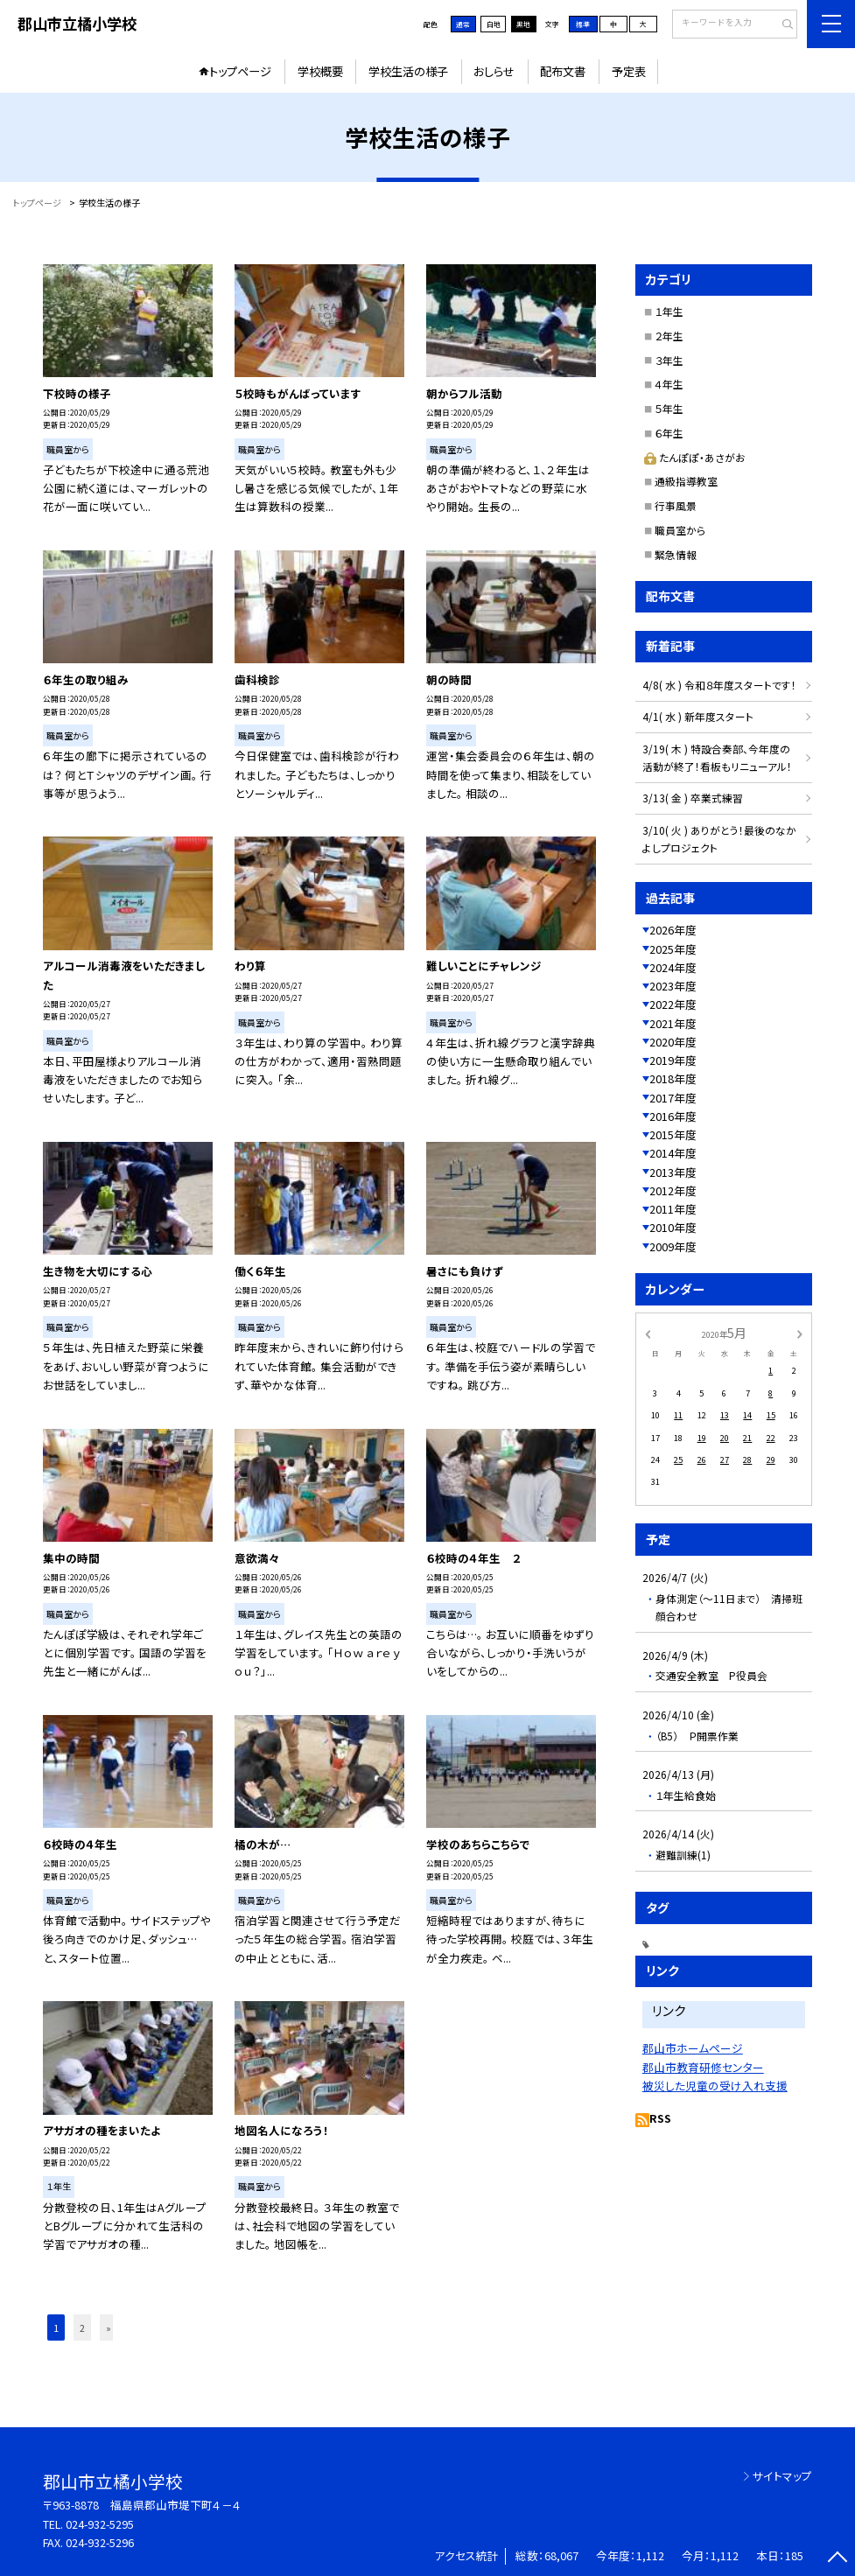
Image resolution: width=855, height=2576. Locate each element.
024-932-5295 (100, 2524)
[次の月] (799, 1332)
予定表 (629, 71)
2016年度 (673, 1116)
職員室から (680, 529)
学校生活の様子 (408, 71)
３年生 (669, 360)
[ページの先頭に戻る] (838, 2559)
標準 (583, 24)
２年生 (669, 335)
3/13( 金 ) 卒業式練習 (692, 797)
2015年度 (673, 1134)
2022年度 (673, 1004)
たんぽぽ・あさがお (695, 457)
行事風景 (676, 505)
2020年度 (673, 1041)
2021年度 (673, 1023)
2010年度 (673, 1227)
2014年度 (673, 1152)
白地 (494, 24)
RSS (660, 2118)
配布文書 (562, 71)
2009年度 (673, 1246)
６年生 (669, 432)
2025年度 (673, 949)
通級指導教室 (686, 480)
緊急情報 (676, 554)
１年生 (669, 311)
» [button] (108, 2327)
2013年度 (673, 1172)
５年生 (669, 408)
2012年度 (673, 1190)
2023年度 (673, 985)
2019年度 (673, 1060)
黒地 (523, 24)
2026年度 (673, 929)
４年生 (669, 383)
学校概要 (320, 71)
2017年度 (673, 1097)
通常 (463, 24)
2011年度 (673, 1208)
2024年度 (673, 967)
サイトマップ (782, 2476)
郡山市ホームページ (692, 2048)
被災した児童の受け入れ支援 (715, 2085)
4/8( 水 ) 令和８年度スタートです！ (719, 684)
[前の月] (647, 1332)
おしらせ (494, 71)
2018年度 (673, 1078)
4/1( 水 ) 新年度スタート (697, 716)
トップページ (240, 71)
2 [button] (82, 2327)
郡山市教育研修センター (703, 2067)
